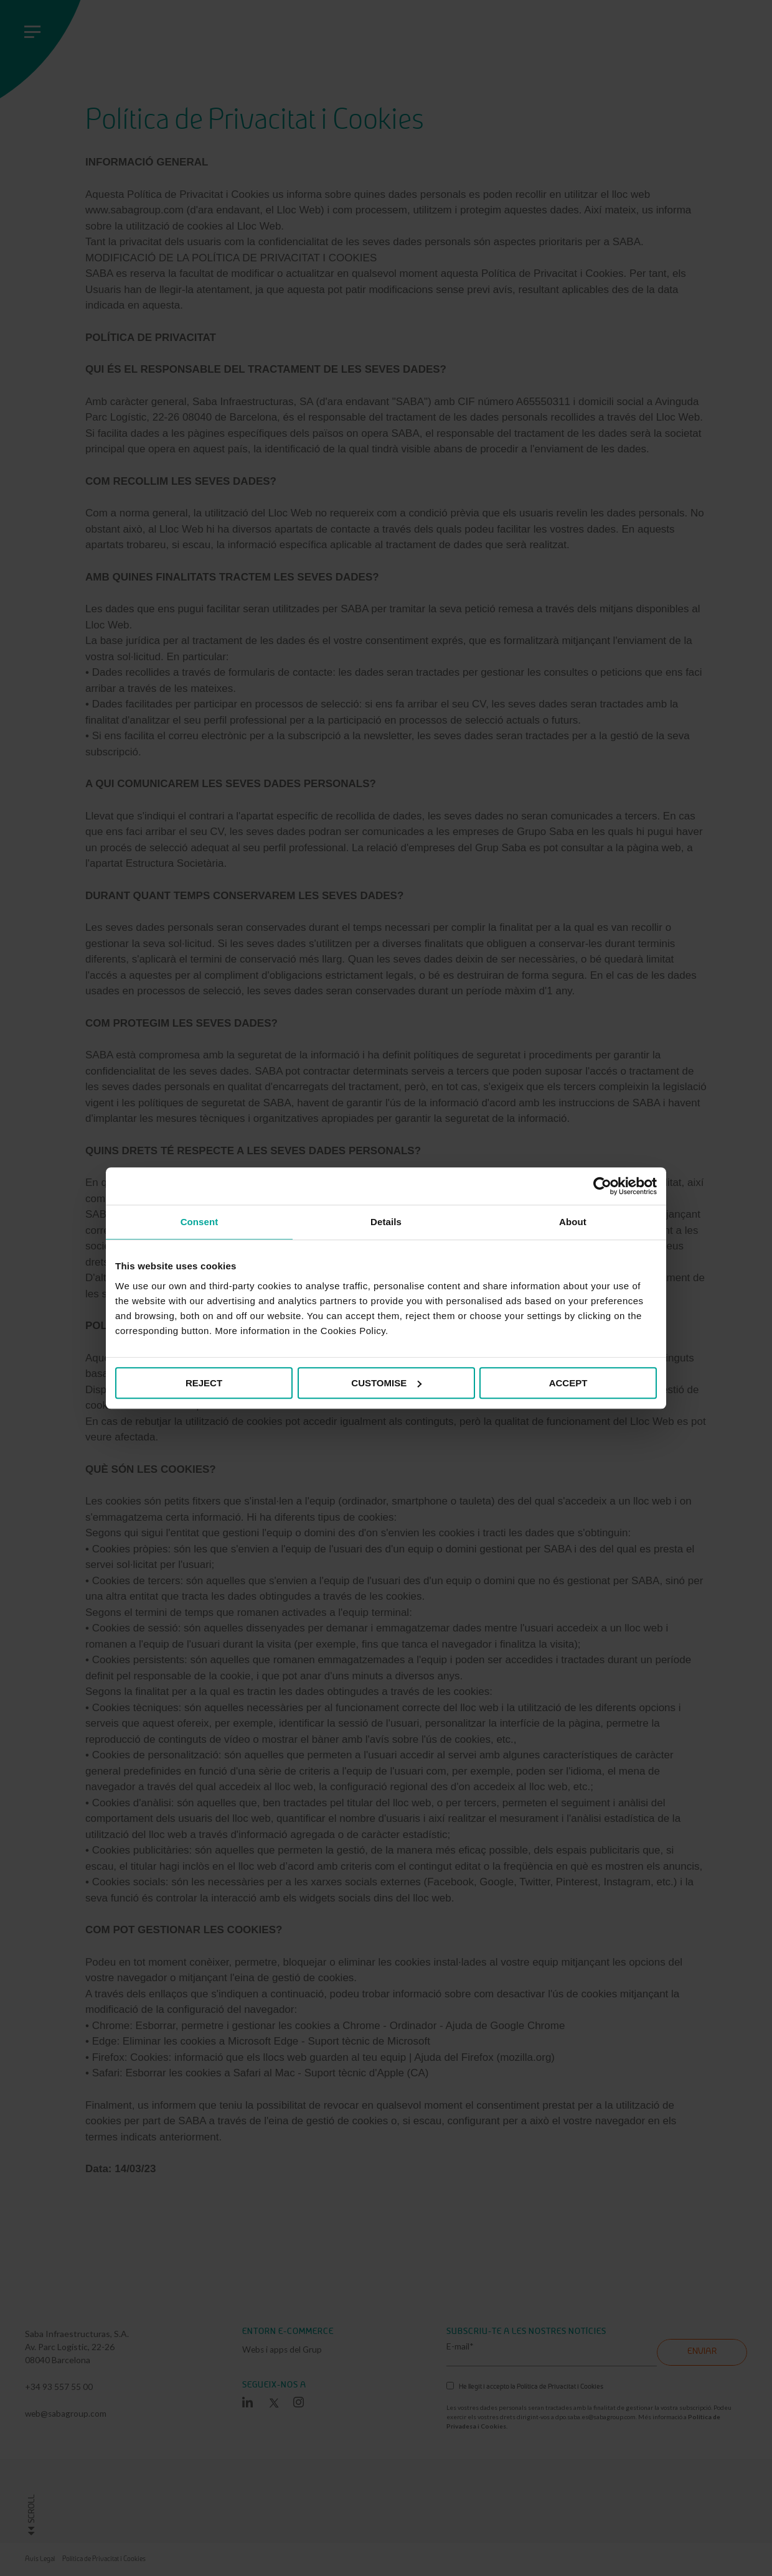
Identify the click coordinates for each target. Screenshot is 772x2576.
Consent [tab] (200, 1221)
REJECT (204, 1383)
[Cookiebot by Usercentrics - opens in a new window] (602, 1186)
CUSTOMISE (386, 1383)
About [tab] (572, 1221)
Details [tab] (386, 1221)
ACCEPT (568, 1383)
